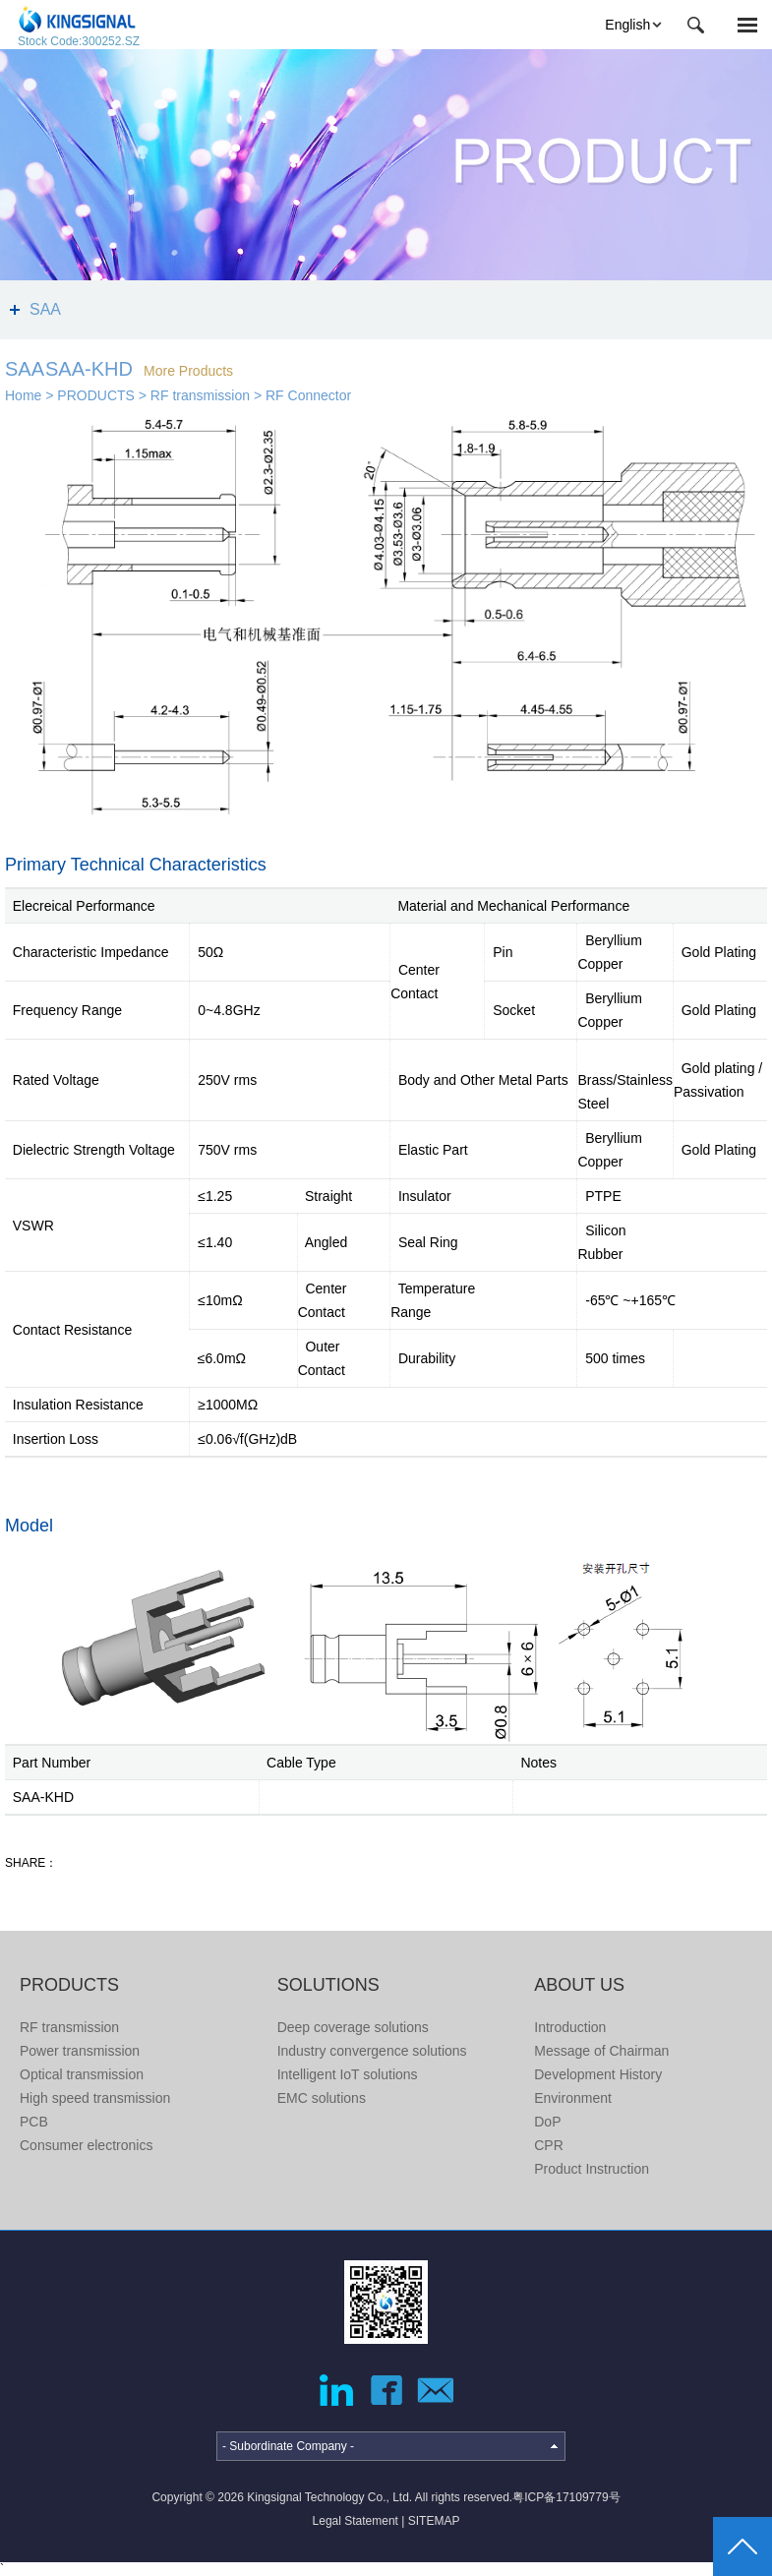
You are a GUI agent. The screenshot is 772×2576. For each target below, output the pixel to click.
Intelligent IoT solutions (347, 2074)
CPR (549, 2145)
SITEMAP (434, 2521)
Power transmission (80, 2051)
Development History (598, 2074)
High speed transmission (95, 2098)
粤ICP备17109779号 (566, 2497)
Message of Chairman (601, 2051)
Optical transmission (82, 2074)
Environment (573, 2098)
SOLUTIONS (328, 1985)
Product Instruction (591, 2169)
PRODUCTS (96, 395)
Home (23, 395)
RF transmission (200, 395)
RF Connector (308, 395)
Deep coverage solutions (353, 2027)
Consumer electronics (86, 2145)
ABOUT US (579, 1985)
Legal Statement (355, 2521)
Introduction (570, 2027)
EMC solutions (321, 2098)
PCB (34, 2121)
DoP (547, 2121)
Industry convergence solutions (372, 2051)
